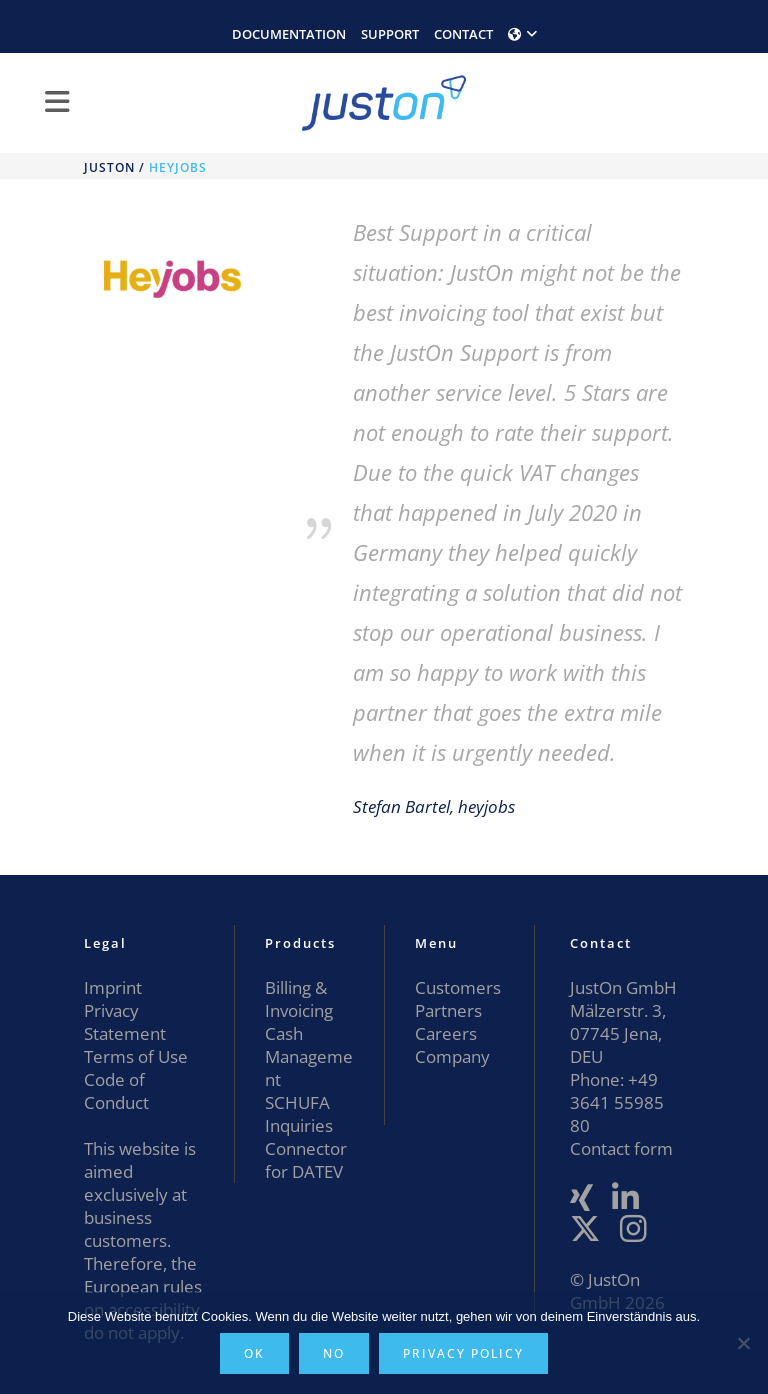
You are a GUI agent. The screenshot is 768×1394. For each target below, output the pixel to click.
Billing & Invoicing (299, 999)
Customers (458, 987)
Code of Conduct (116, 1091)
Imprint (113, 987)
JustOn (109, 167)
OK (254, 1353)
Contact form (621, 1148)
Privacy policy (463, 1353)
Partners (448, 1010)
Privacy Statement (125, 1022)
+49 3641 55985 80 (617, 1102)
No (334, 1353)
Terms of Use (136, 1056)
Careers (446, 1033)
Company (452, 1056)
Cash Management (309, 1056)
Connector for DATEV (306, 1160)
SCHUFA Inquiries (299, 1114)
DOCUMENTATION (289, 34)
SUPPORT (390, 34)
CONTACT (463, 34)
